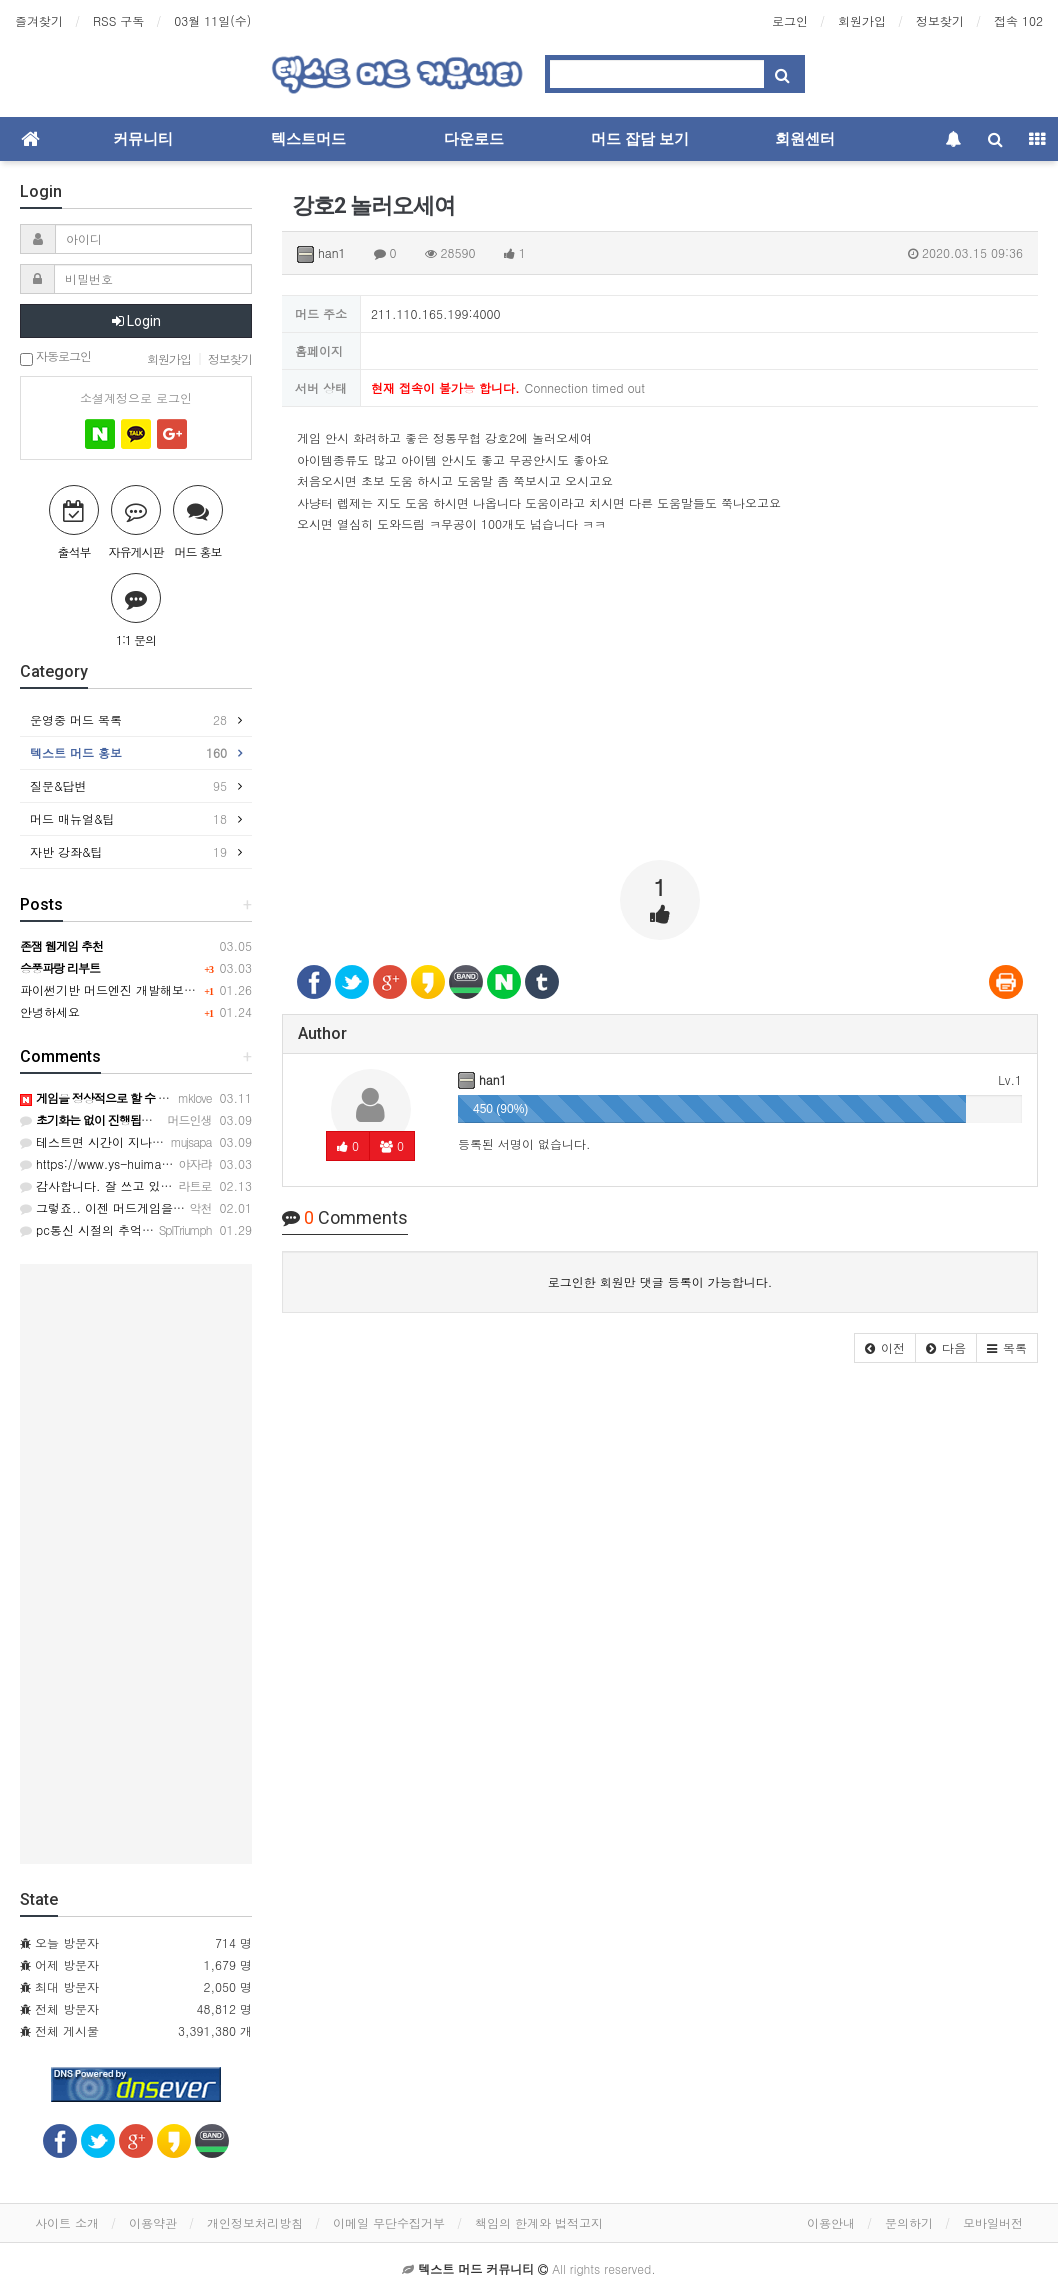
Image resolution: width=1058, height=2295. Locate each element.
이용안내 (831, 2222)
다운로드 (474, 139)
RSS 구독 (118, 20)
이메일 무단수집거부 (389, 2222)
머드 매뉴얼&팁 (128, 819)
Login (136, 321)
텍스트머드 (308, 139)
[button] (885, 1348)
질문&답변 (128, 786)
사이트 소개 (67, 2222)
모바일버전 (993, 2222)
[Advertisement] (660, 705)
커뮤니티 (143, 139)
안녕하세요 (50, 1011)
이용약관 (153, 2222)
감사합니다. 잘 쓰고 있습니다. (110, 1185)
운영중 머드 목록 (128, 720)
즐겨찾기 (39, 20)
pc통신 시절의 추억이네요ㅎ (105, 1229)
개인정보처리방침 (255, 2222)
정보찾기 (940, 20)
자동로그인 (55, 357)
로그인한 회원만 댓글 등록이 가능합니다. (660, 1281)
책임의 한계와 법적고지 (539, 2222)
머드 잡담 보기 (640, 139)
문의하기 (909, 2222)
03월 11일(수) (212, 20)
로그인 (790, 20)
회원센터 (805, 139)
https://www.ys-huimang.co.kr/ (116, 1163)
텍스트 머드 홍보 (128, 753)
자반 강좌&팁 (128, 852)
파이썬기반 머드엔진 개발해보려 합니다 (128, 989)
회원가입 (862, 20)
